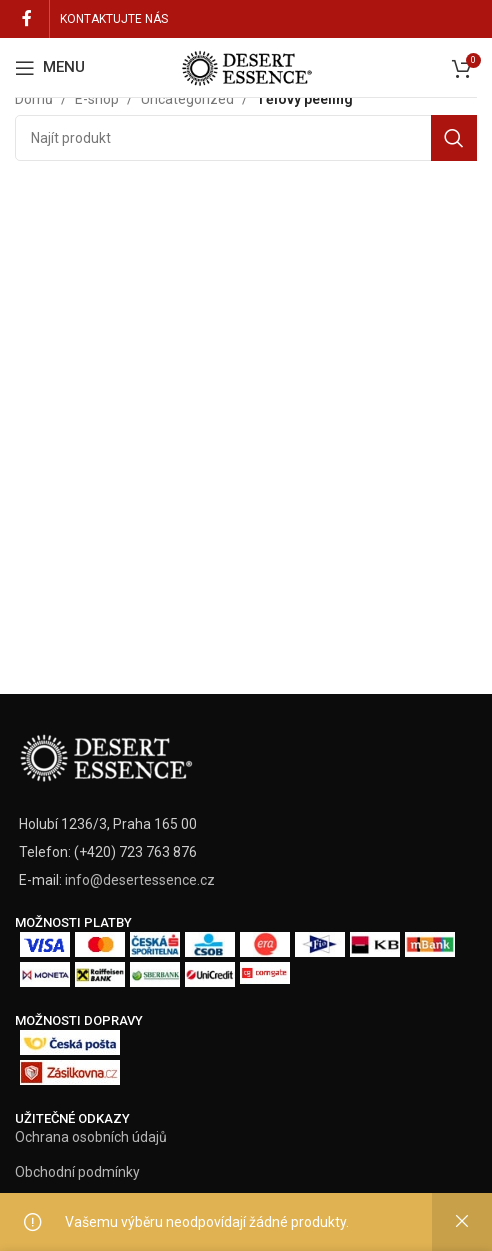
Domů (34, 99)
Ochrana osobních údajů (91, 1137)
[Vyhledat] (246, 138)
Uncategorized (187, 99)
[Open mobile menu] (50, 68)
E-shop (97, 99)
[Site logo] (246, 66)
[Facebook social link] (27, 18)
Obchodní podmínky (77, 1172)
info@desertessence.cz (140, 880)
